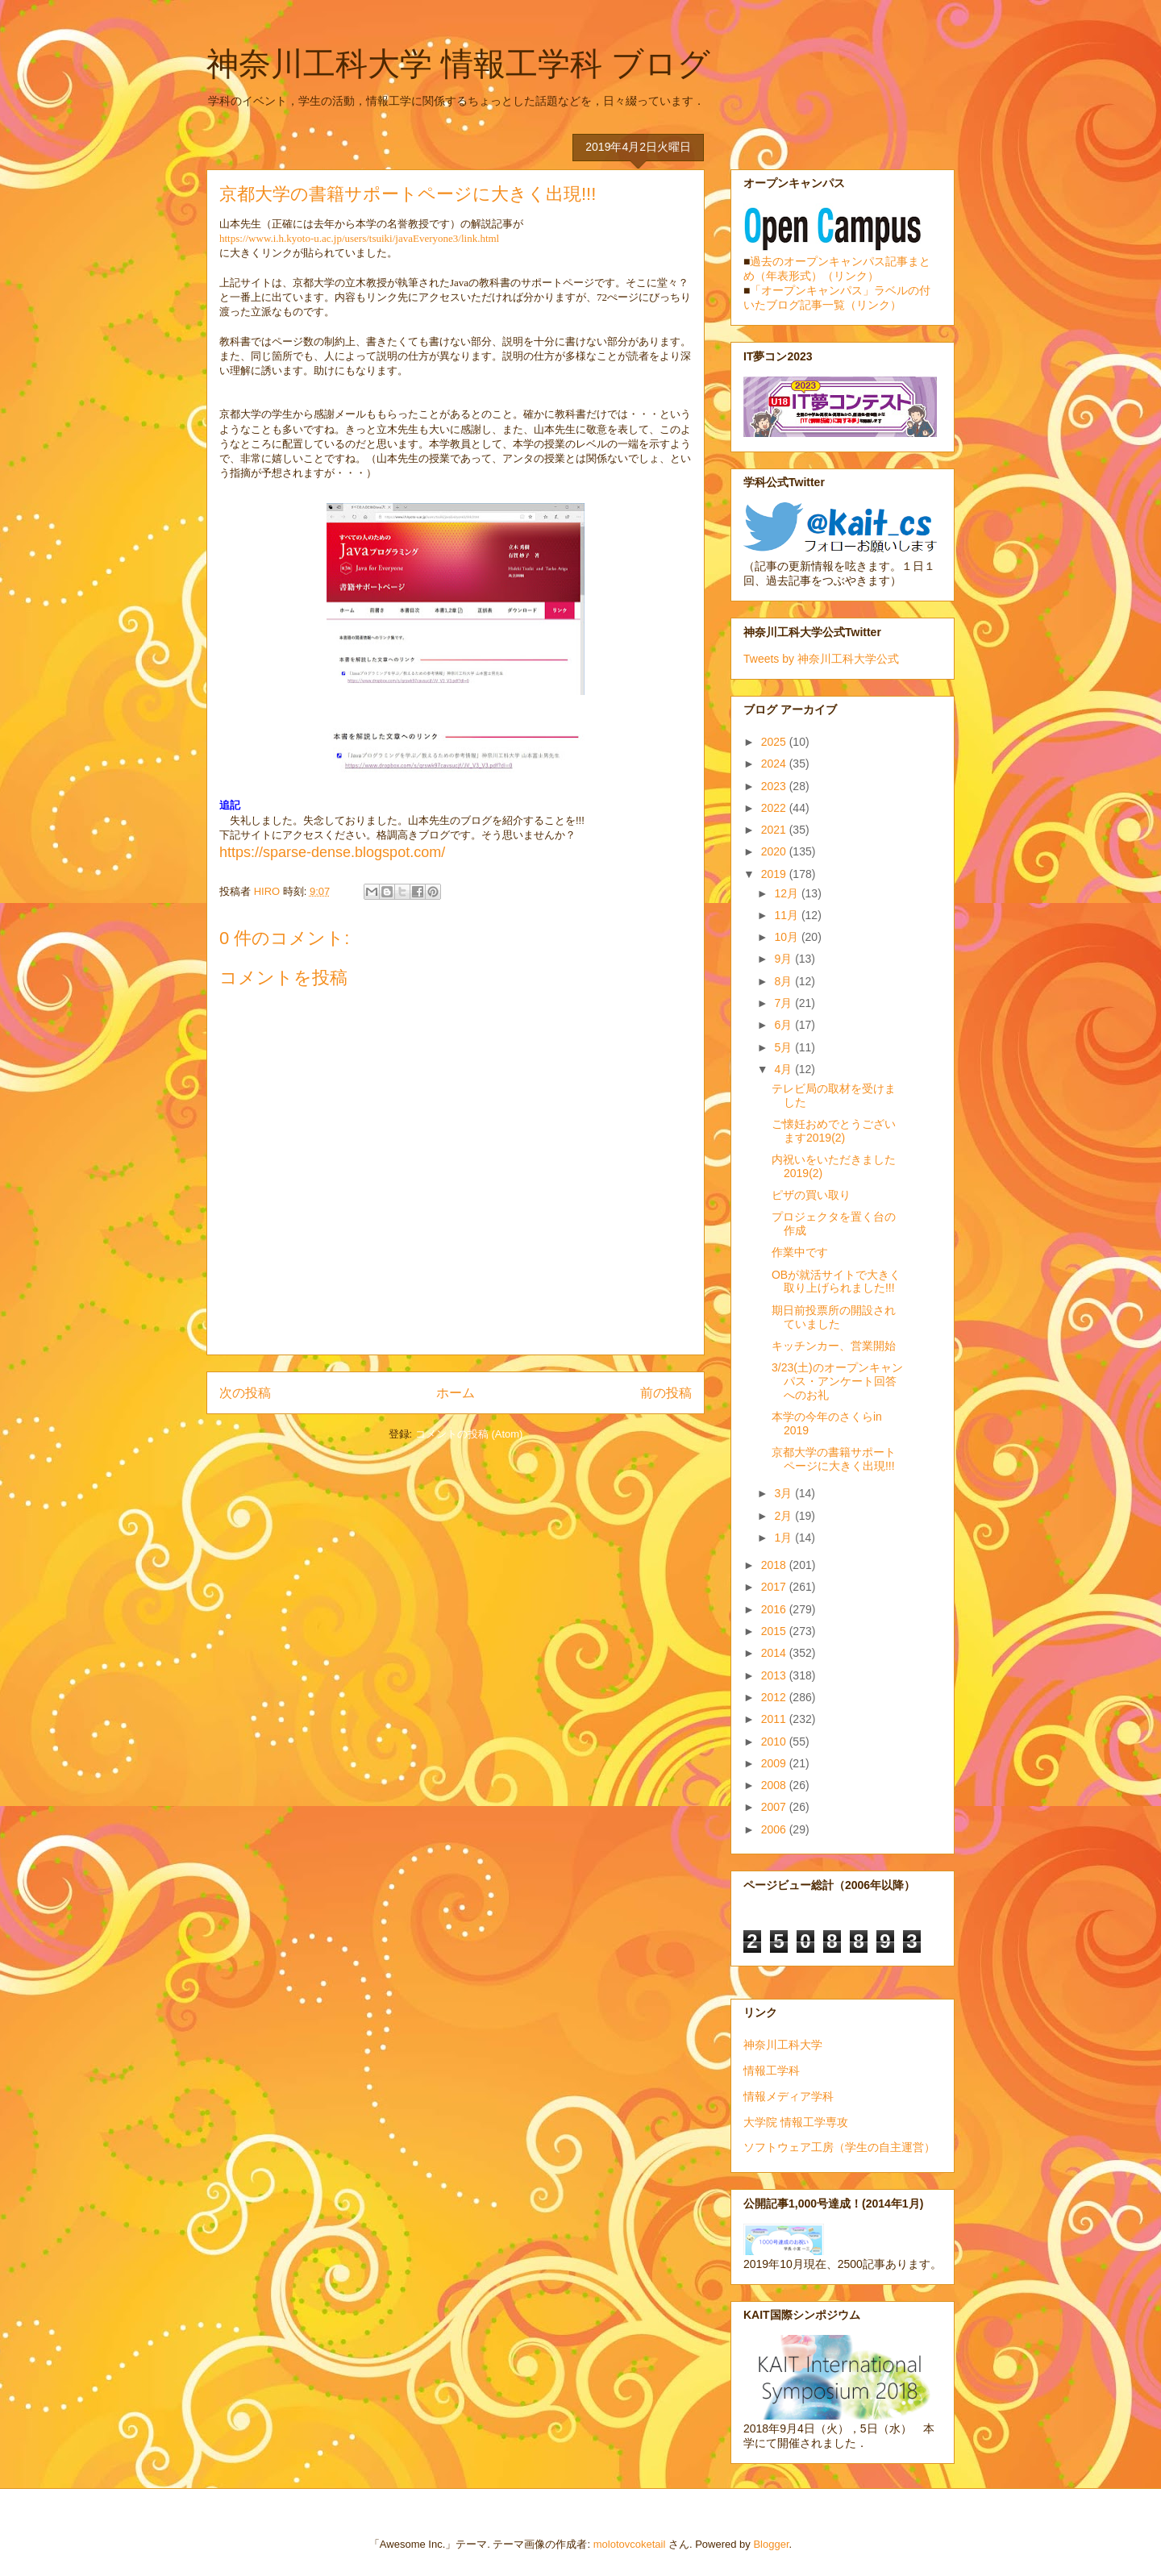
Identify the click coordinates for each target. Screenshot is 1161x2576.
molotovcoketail (629, 2544)
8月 (784, 981)
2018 (775, 1565)
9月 (784, 958)
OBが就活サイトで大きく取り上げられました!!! (836, 1281)
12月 (787, 893)
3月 (784, 1493)
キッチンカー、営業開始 (834, 1345)
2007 (775, 1806)
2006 (775, 1829)
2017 (775, 1586)
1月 (784, 1537)
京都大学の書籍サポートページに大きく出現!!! (834, 1459)
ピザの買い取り (811, 1194)
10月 (787, 936)
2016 (775, 1609)
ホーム (455, 1393)
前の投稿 (666, 1393)
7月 (784, 1003)
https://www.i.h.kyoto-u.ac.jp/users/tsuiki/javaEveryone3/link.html (359, 238)
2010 (775, 1741)
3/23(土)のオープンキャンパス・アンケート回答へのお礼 (837, 1381)
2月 (784, 1515)
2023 (775, 786)
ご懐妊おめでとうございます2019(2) (834, 1130)
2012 (775, 1697)
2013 (775, 1675)
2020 (775, 851)
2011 (775, 1718)
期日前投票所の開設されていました (834, 1317)
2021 (775, 829)
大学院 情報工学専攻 (795, 2122)
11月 (787, 915)
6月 (784, 1024)
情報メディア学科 (788, 2096)
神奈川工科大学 (782, 2044)
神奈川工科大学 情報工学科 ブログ (458, 63)
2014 (775, 1652)
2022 (775, 807)
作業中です (800, 1252)
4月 (784, 1069)
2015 (775, 1631)
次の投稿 (245, 1393)
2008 (775, 1785)
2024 (775, 763)
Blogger (771, 2544)
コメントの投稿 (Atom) (469, 1434)
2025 (775, 741)
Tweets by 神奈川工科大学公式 (821, 658)
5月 (784, 1047)
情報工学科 (771, 2070)
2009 (775, 1763)
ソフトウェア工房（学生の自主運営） (839, 2147)
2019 (775, 874)
